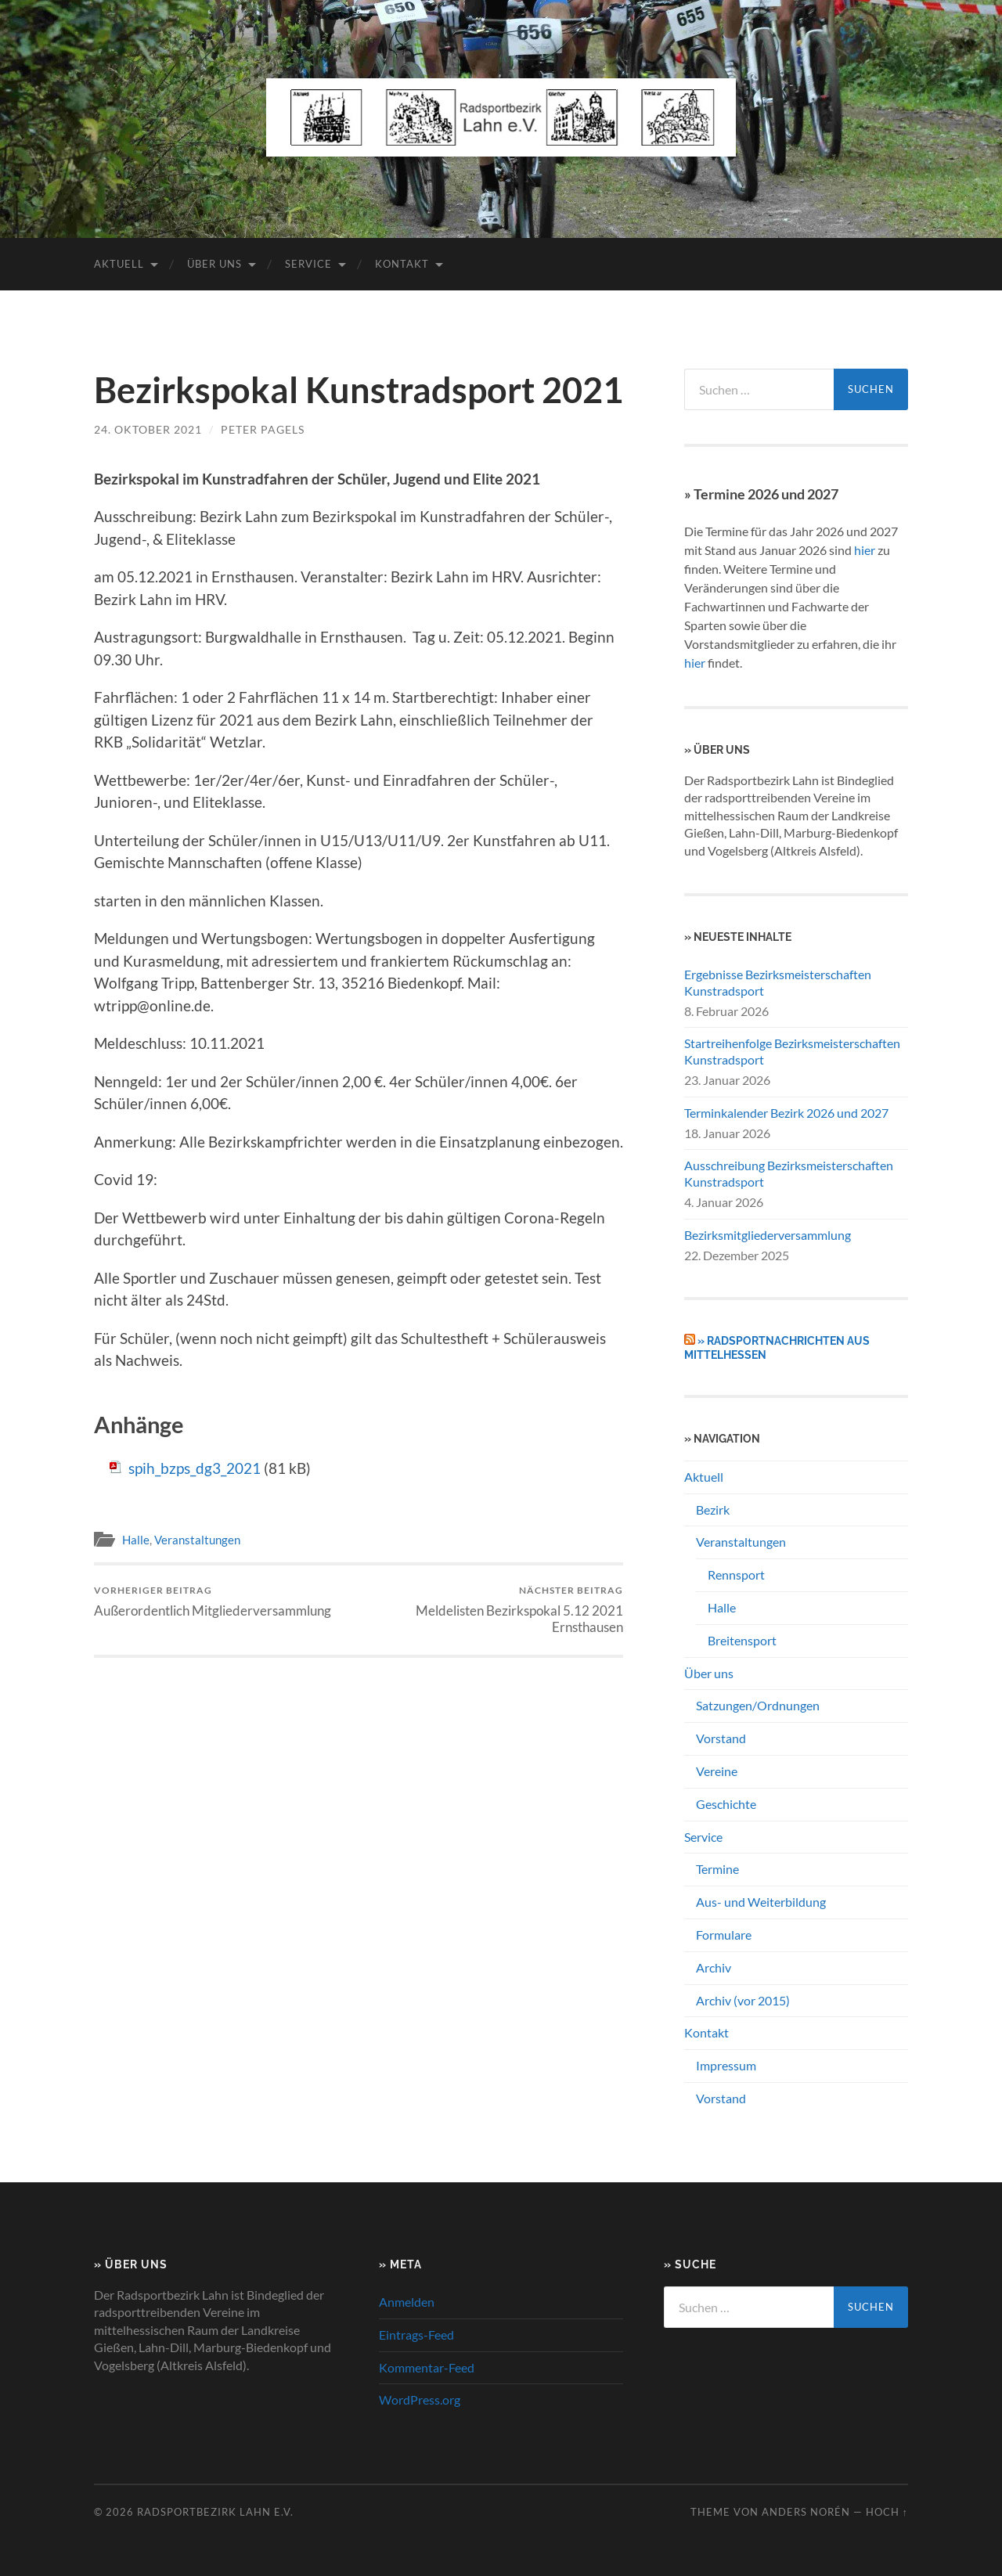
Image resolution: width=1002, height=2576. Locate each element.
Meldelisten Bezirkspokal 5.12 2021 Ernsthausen (493, 1609)
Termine (717, 1868)
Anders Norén (806, 2512)
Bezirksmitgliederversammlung (767, 1234)
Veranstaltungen (197, 1540)
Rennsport (736, 1574)
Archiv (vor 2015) (743, 2000)
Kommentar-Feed (426, 2367)
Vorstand (721, 1738)
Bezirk (713, 1509)
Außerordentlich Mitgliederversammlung (212, 1601)
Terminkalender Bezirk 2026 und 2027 (786, 1112)
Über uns (214, 264)
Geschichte (726, 1803)
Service (308, 264)
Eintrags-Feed (416, 2334)
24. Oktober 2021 (148, 429)
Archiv (713, 1967)
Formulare (724, 1934)
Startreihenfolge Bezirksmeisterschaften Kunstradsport (792, 1051)
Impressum (726, 2065)
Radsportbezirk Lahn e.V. (215, 2512)
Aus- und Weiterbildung (761, 1901)
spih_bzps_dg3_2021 (194, 1468)
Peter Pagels (263, 429)
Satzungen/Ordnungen (758, 1705)
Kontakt (402, 264)
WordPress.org (419, 2399)
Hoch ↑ (887, 2512)
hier (864, 549)
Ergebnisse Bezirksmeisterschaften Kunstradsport (777, 982)
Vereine (716, 1771)
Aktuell (119, 264)
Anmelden (406, 2301)
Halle (136, 1540)
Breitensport (742, 1640)
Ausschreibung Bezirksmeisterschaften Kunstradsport (788, 1173)
